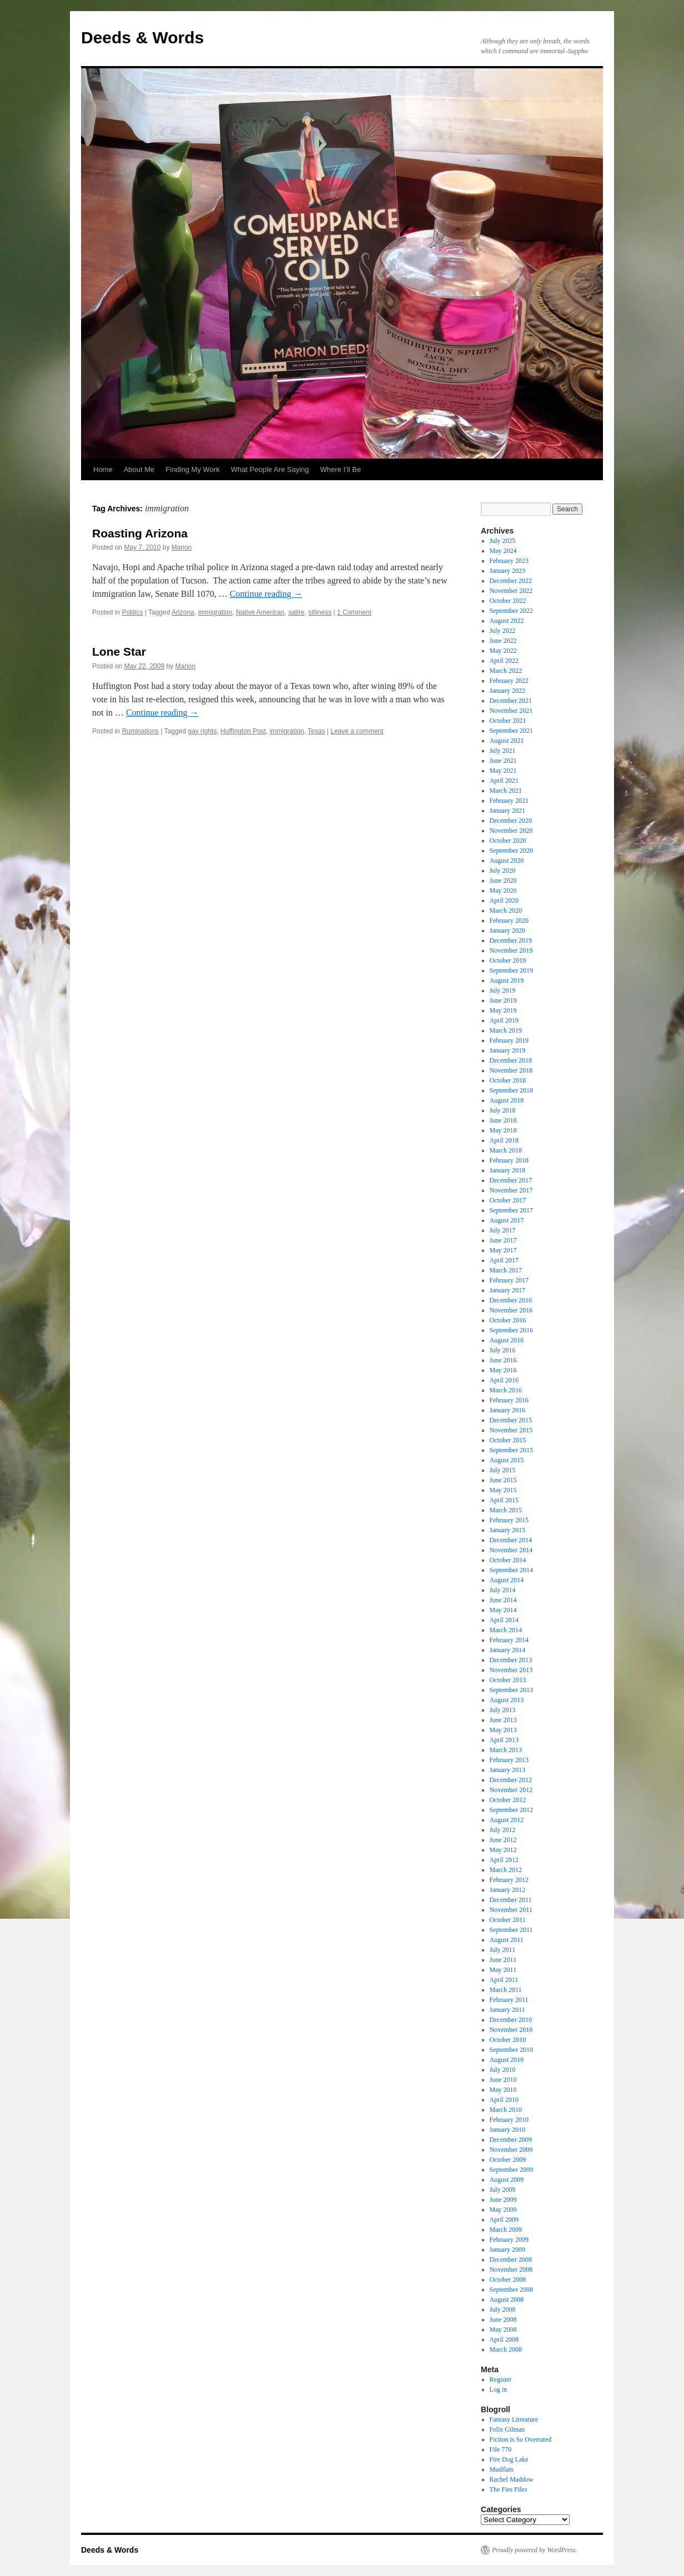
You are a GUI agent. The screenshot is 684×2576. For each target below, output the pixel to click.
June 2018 (503, 1120)
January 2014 (507, 1650)
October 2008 (508, 2279)
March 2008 (506, 2349)
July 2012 (503, 1830)
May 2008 (503, 2329)
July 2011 (503, 1950)
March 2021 (506, 790)
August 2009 (507, 2179)
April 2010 (504, 2100)
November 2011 (511, 1910)
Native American (260, 612)
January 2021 (507, 810)
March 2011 (506, 1990)
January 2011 (507, 2010)
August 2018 (507, 1100)
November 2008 (511, 2269)
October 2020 (508, 840)
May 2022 (503, 651)
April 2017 (504, 1260)
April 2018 (504, 1140)
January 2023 (507, 571)
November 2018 (511, 1070)
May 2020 (503, 890)
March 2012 (506, 1870)
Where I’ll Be (340, 469)
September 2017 (511, 1210)
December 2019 (511, 940)
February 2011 (509, 2000)
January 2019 (507, 1050)
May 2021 (503, 770)
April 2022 (504, 661)
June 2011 (503, 1960)
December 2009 (511, 2140)
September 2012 (511, 1810)
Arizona (183, 612)
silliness (319, 612)
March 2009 (506, 2229)
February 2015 (509, 1520)
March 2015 (506, 1510)
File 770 (501, 2449)
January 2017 (507, 1290)
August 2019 (507, 980)
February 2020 (509, 920)
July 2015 (503, 1470)
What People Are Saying (270, 469)
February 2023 (509, 561)
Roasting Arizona (140, 533)
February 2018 (509, 1160)
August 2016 (507, 1340)
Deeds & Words (142, 37)
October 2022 (508, 601)
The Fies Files (508, 2489)
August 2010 (507, 2060)
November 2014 (511, 1550)
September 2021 (511, 730)
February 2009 (509, 2239)
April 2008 (504, 2339)
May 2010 (503, 2090)
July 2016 (503, 1350)
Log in (498, 2389)
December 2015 (511, 1420)
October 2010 (508, 2040)
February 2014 (509, 1640)
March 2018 (506, 1150)
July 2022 (503, 631)
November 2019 (511, 950)
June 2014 (503, 1600)
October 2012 (508, 1800)
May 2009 (503, 2209)
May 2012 (503, 1850)
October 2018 (508, 1080)
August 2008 (507, 2299)
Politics (132, 612)
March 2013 (506, 1750)
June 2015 (503, 1480)
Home (103, 469)
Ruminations (140, 731)
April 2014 (504, 1620)
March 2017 (506, 1270)
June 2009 (503, 2199)
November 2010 (511, 2030)
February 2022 (509, 681)
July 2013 (503, 1710)
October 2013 (508, 1680)
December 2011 (511, 1900)
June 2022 (503, 641)
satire (296, 612)
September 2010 (511, 2050)
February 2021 (509, 800)
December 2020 (511, 820)
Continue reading (266, 593)
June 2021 (503, 760)
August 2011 (507, 1940)
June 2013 (503, 1720)
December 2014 (511, 1540)
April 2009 (504, 2219)
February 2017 (509, 1280)
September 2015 (511, 1450)
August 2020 (507, 860)
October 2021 (508, 720)
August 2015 (507, 1460)
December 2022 (511, 581)
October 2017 (508, 1200)
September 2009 (511, 2170)
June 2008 (503, 2319)
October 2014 (508, 1560)
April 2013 (504, 1740)
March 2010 (506, 2110)
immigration (215, 612)
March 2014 (506, 1630)
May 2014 (503, 1610)
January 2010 (507, 2130)
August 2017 (507, 1220)
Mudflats (502, 2469)
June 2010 (503, 2080)
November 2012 (511, 1790)
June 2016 (503, 1360)
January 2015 (507, 1530)
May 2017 (503, 1250)
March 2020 (506, 910)
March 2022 (506, 671)
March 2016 (506, 1390)
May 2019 (503, 1010)
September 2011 (511, 1930)
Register (501, 2379)
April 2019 (504, 1020)
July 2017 (503, 1230)
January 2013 (507, 1770)
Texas (316, 731)
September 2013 (511, 1690)
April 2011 (504, 1980)
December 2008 (511, 2259)
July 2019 (503, 990)
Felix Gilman (507, 2429)
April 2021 (504, 780)
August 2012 (507, 1820)
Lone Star (119, 651)
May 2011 (503, 1970)
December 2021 (511, 701)
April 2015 (504, 1500)
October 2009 (508, 2160)
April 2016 (504, 1380)
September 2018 (511, 1090)
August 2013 (507, 1700)
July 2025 (503, 541)
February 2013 (509, 1760)
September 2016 (511, 1330)
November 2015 (511, 1430)
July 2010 (503, 2070)
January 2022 (507, 691)
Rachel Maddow (512, 2479)
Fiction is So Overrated (521, 2439)
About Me (139, 469)
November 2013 (511, 1670)
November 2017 (511, 1190)
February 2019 (509, 1040)
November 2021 (511, 711)
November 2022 (511, 591)
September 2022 (511, 611)
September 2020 (511, 850)
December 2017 (511, 1180)
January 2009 (507, 2249)
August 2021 (507, 740)
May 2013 (503, 1730)
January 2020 (507, 930)
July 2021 (503, 750)
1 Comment (354, 612)
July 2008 (503, 2309)
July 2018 (503, 1110)
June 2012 (503, 1840)
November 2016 (511, 1310)
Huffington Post (243, 731)
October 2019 (508, 960)
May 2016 (503, 1370)
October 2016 (508, 1320)
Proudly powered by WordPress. (534, 2550)
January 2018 (507, 1170)
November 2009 (511, 2150)
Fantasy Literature (514, 2419)
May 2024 (503, 551)
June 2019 (503, 1000)
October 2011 (508, 1920)
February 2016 (509, 1400)
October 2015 (508, 1440)
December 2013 (511, 1660)
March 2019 (506, 1030)
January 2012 (507, 1890)
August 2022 (507, 621)
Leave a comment (356, 731)
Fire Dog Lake (509, 2459)
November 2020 (511, 830)
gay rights (202, 731)
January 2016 (507, 1410)
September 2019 (511, 970)
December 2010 (511, 2020)
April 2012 (504, 1860)
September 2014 (511, 1570)
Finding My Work (192, 469)
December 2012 (511, 1780)
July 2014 (503, 1590)
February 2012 (509, 1880)
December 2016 (511, 1300)
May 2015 (503, 1490)
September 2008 (511, 2289)
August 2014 (507, 1580)
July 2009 (503, 2189)
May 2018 (503, 1130)
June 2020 (503, 880)
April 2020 (504, 900)
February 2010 (509, 2120)
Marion (182, 547)
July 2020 (503, 870)
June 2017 (503, 1240)
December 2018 (511, 1060)
